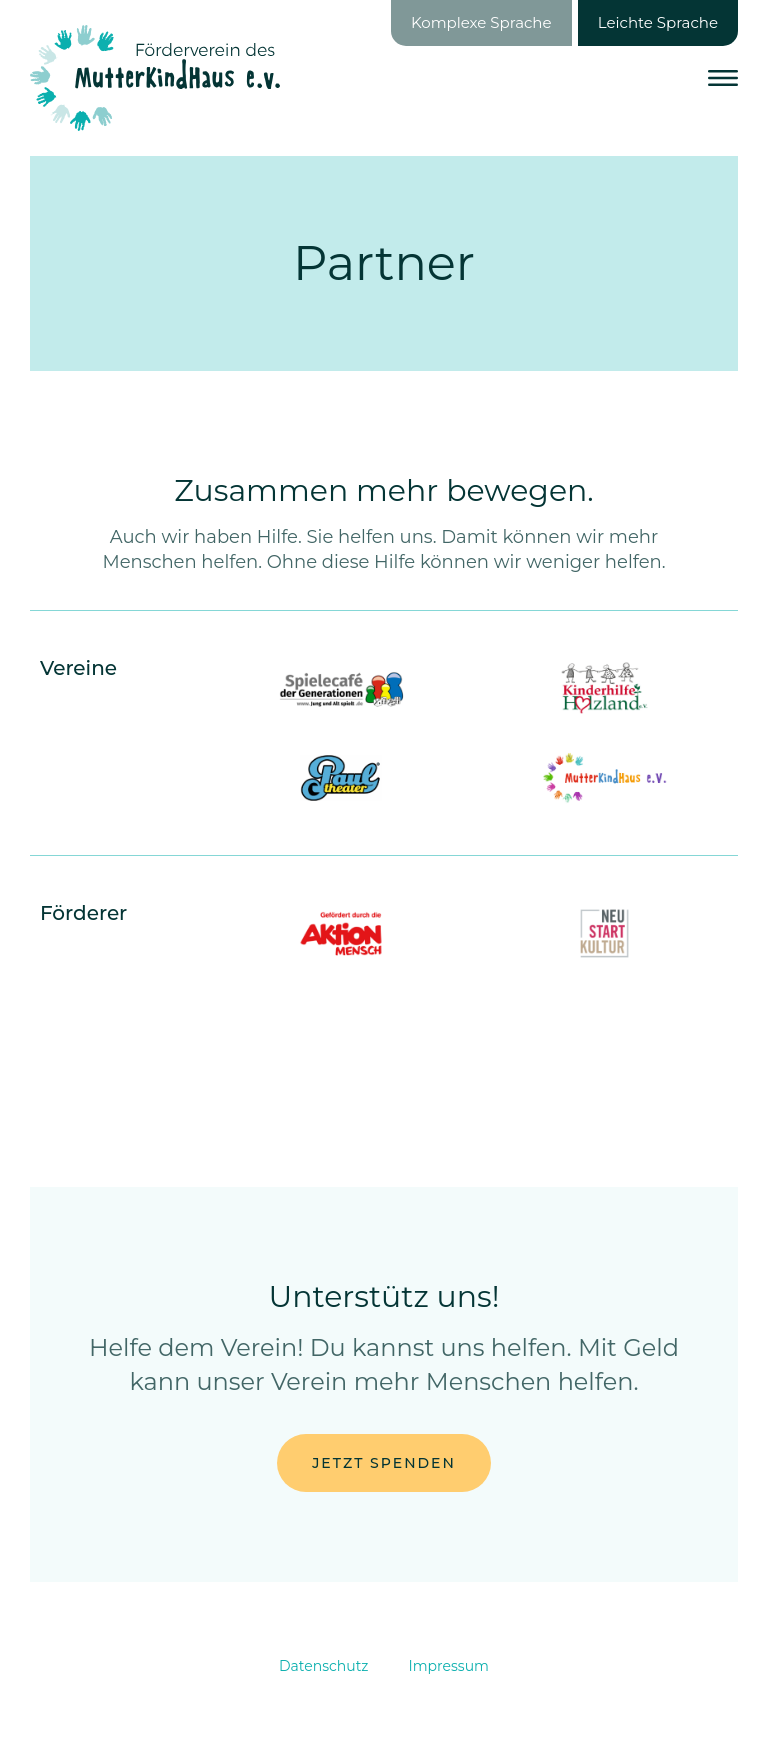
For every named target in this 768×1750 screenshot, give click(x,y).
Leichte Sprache (658, 22)
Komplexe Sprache (481, 22)
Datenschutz (323, 1666)
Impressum (449, 1666)
